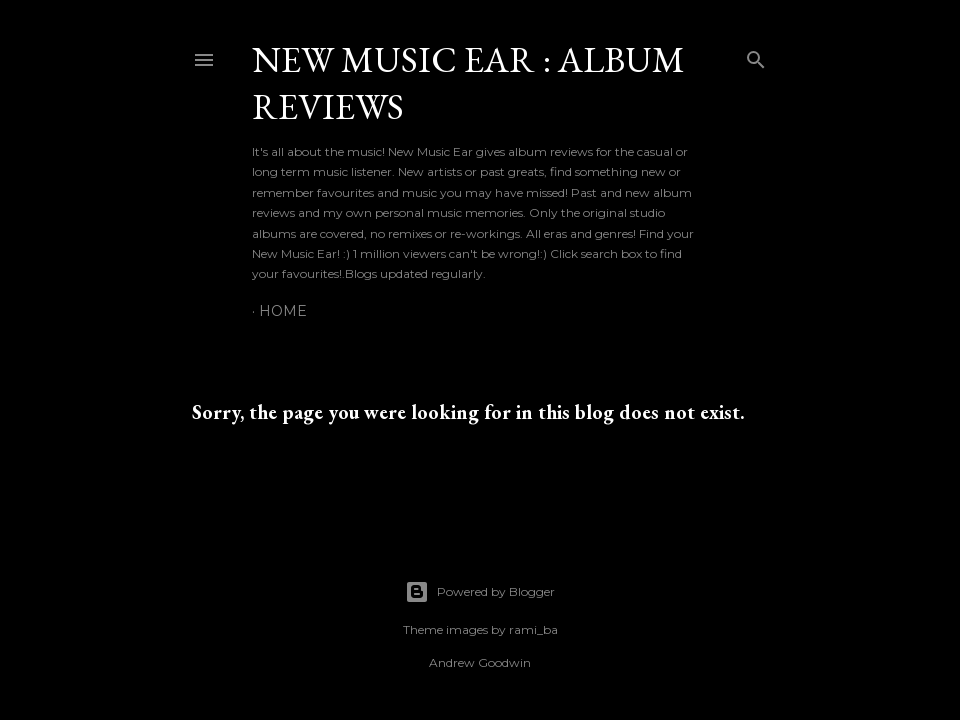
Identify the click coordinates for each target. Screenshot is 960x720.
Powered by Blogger (480, 592)
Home (283, 311)
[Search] (756, 55)
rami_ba (533, 629)
